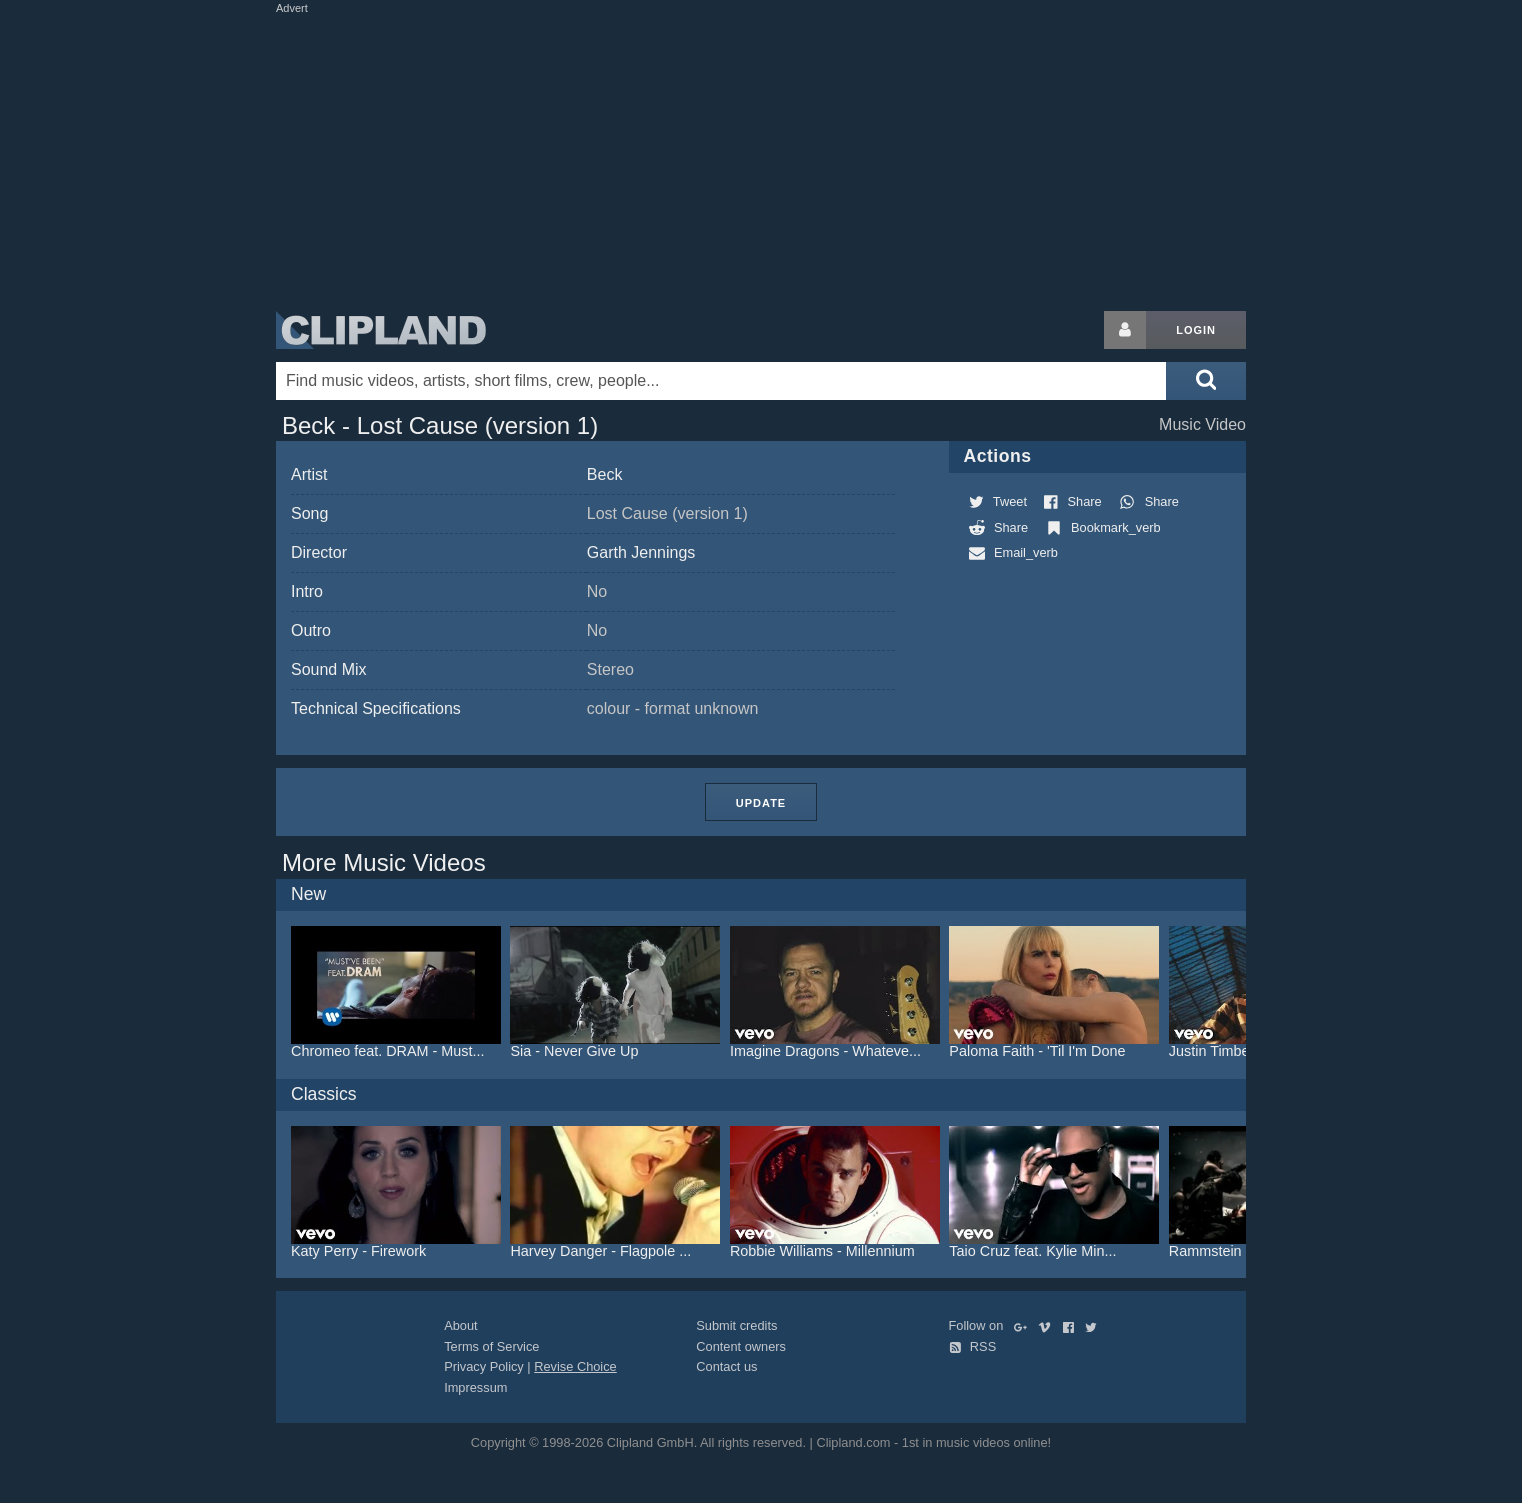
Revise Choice (575, 1366)
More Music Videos (384, 862)
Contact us (726, 1366)
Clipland (381, 330)
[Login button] (1125, 330)
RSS (973, 1346)
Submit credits (736, 1325)
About (460, 1325)
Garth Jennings (641, 552)
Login (1196, 330)
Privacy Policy (484, 1366)
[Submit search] (1206, 381)
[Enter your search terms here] (721, 381)
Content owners (741, 1346)
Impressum (475, 1387)
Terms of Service (491, 1346)
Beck (605, 474)
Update (761, 803)
